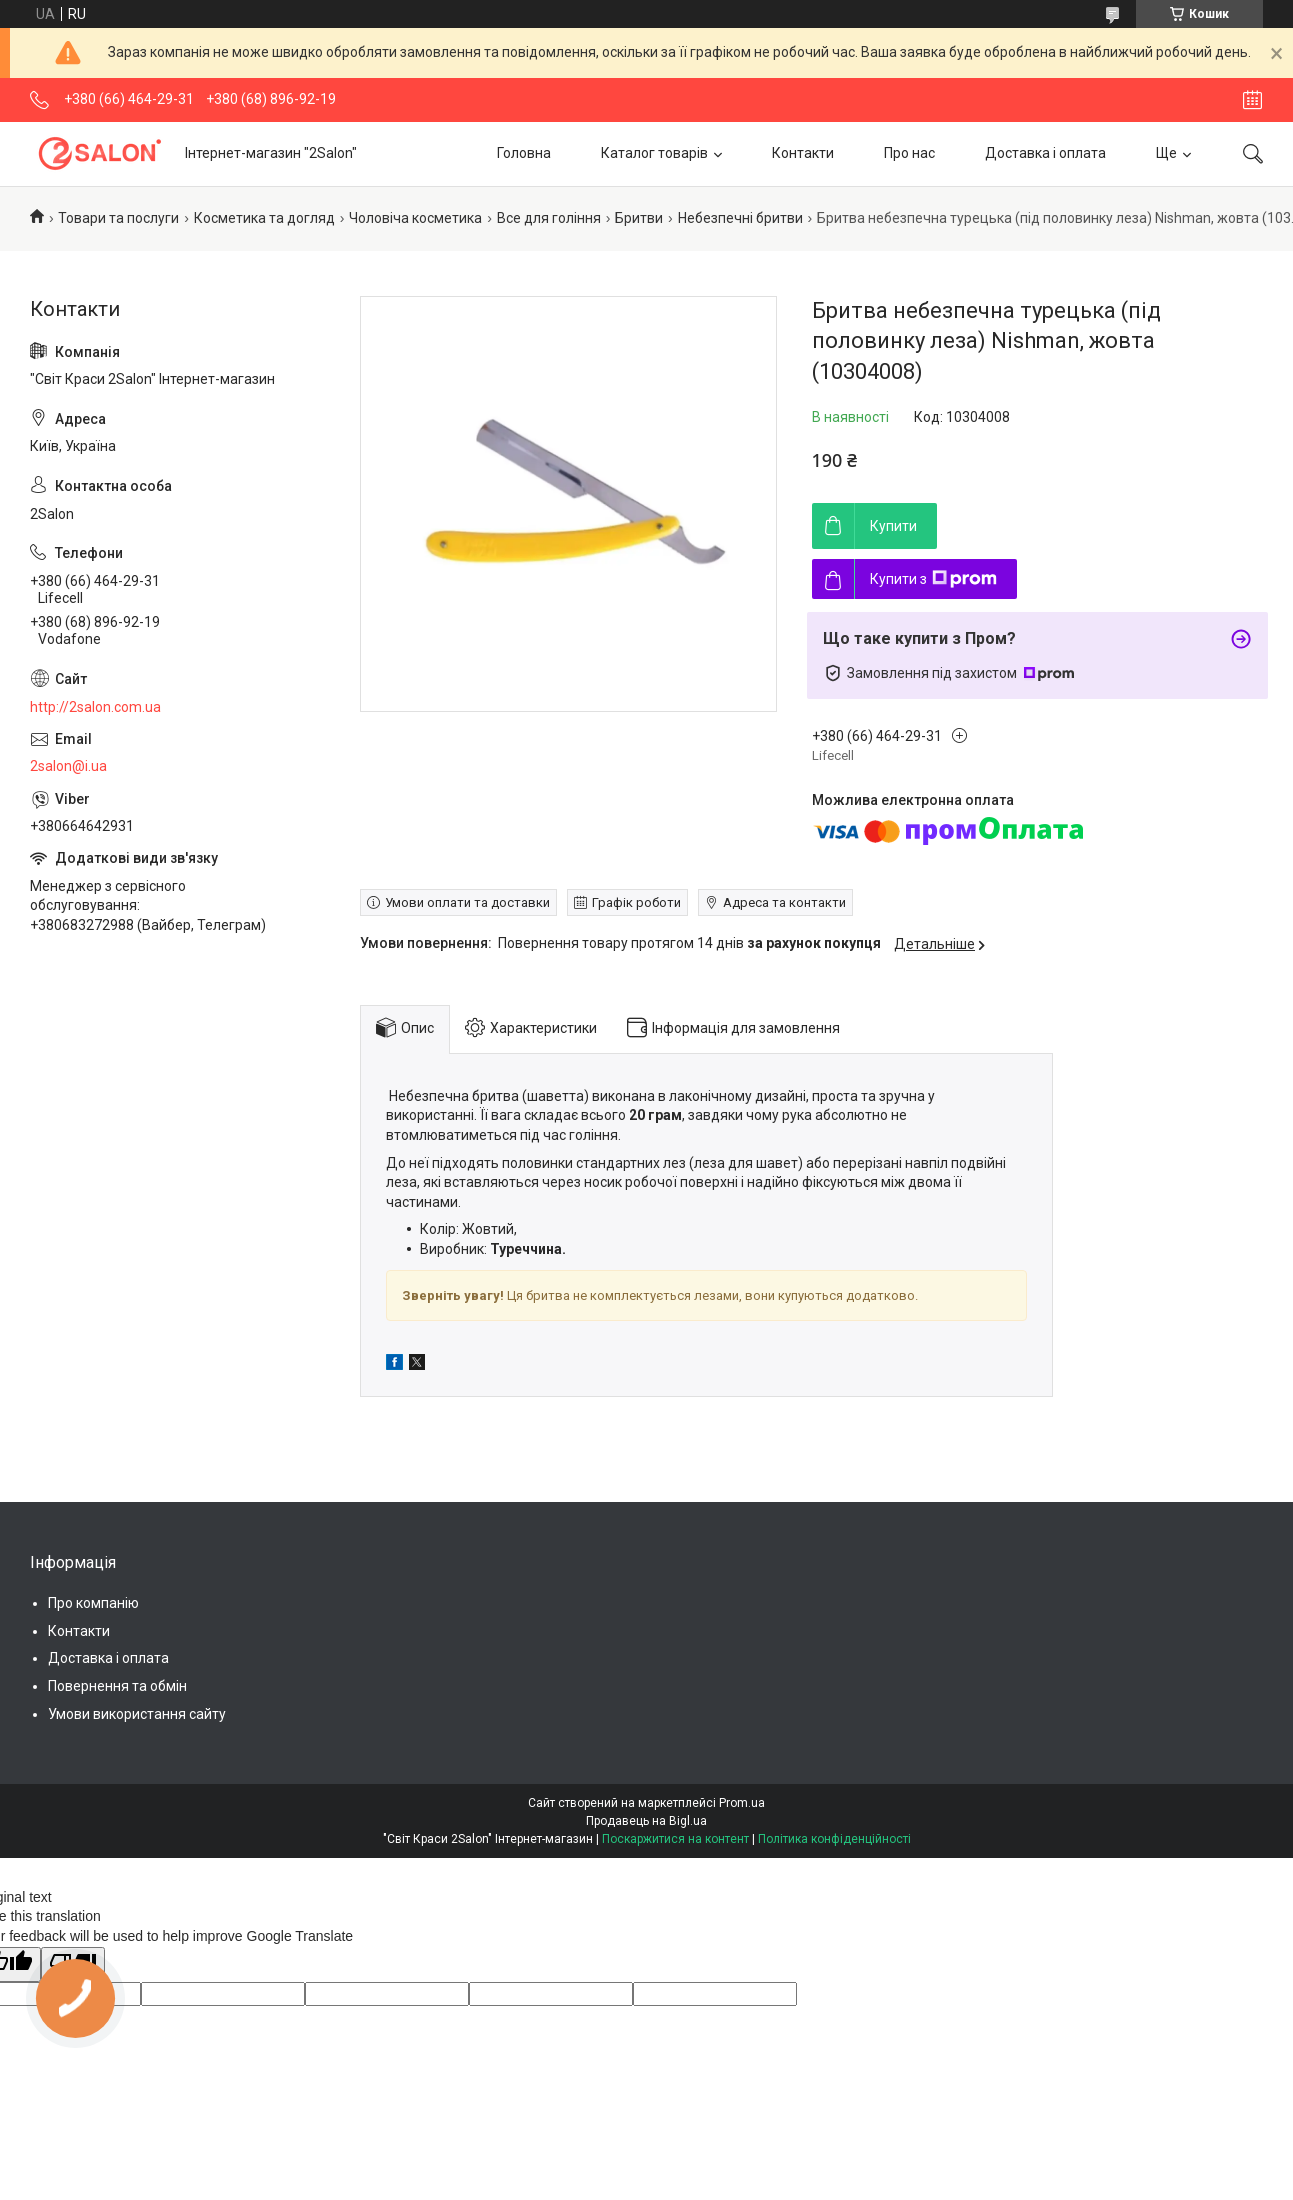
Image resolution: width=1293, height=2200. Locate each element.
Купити (893, 526)
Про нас (909, 153)
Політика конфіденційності (834, 1839)
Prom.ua (742, 1803)
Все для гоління (549, 218)
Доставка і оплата (1045, 153)
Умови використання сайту (137, 1714)
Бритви (639, 218)
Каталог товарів (654, 153)
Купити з (933, 579)
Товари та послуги (118, 218)
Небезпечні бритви (740, 218)
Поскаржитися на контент (675, 1839)
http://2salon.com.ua (95, 707)
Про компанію (93, 1603)
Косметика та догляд (264, 218)
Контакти (803, 153)
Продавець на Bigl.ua (646, 1821)
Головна (524, 153)
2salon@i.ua (68, 766)
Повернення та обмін (117, 1686)
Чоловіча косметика (415, 218)
